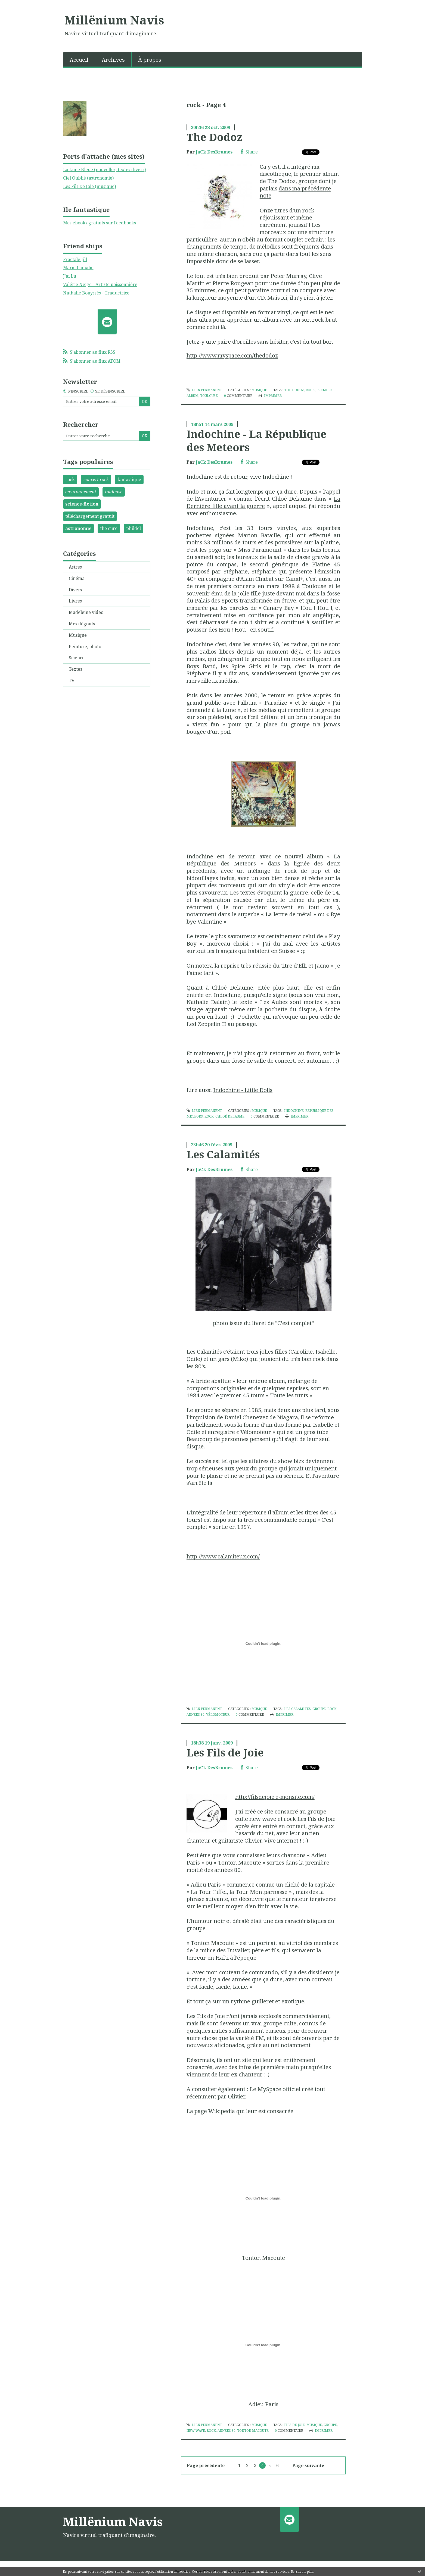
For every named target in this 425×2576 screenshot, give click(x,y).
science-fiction (81, 504)
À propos (149, 59)
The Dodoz (214, 137)
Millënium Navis (114, 20)
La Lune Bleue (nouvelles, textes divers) (104, 169)
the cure (108, 528)
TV (72, 680)
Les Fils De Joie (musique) (89, 186)
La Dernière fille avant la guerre (263, 502)
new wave (196, 2430)
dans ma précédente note (295, 191)
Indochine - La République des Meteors (257, 440)
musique (314, 2425)
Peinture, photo (85, 647)
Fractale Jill (75, 259)
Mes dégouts (82, 624)
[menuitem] (79, 59)
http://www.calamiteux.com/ (223, 1556)
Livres (75, 601)
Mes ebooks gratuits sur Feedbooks (99, 223)
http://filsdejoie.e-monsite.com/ (275, 1796)
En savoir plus (302, 2571)
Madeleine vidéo (86, 612)
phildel (133, 528)
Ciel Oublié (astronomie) (88, 178)
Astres (75, 567)
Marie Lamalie (78, 268)
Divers (75, 590)
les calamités (297, 1708)
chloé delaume (229, 1116)
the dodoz (294, 390)
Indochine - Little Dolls (242, 1090)
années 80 (195, 1714)
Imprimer (270, 395)
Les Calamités (223, 1154)
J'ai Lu (69, 276)
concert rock (96, 479)
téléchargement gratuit (89, 516)
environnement (80, 492)
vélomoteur (217, 1714)
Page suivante (308, 2465)
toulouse (113, 492)
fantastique (129, 479)
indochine (294, 1110)
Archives (113, 59)
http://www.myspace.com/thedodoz (232, 355)
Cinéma (77, 578)
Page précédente (206, 2465)
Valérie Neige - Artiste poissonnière (100, 284)
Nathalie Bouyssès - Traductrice (96, 293)
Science (77, 658)
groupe (319, 1708)
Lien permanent (204, 390)
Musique (78, 635)
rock (70, 479)
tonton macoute (253, 2430)
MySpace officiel (279, 2089)
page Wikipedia (214, 2111)
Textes (75, 669)
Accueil (79, 59)
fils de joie (294, 2425)
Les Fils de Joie (225, 1752)
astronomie (78, 528)
